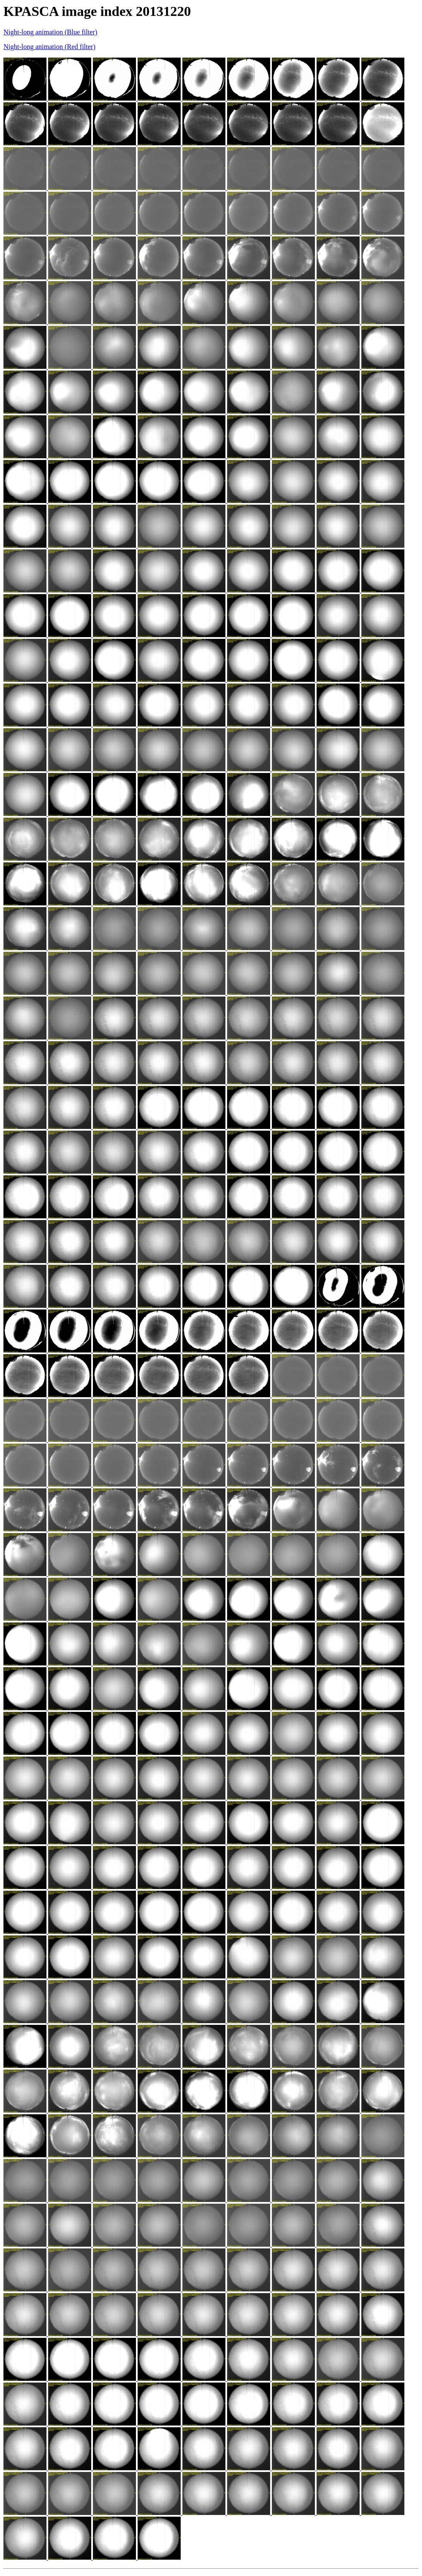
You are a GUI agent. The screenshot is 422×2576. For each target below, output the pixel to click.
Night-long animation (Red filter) (49, 46)
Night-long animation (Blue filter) (50, 32)
